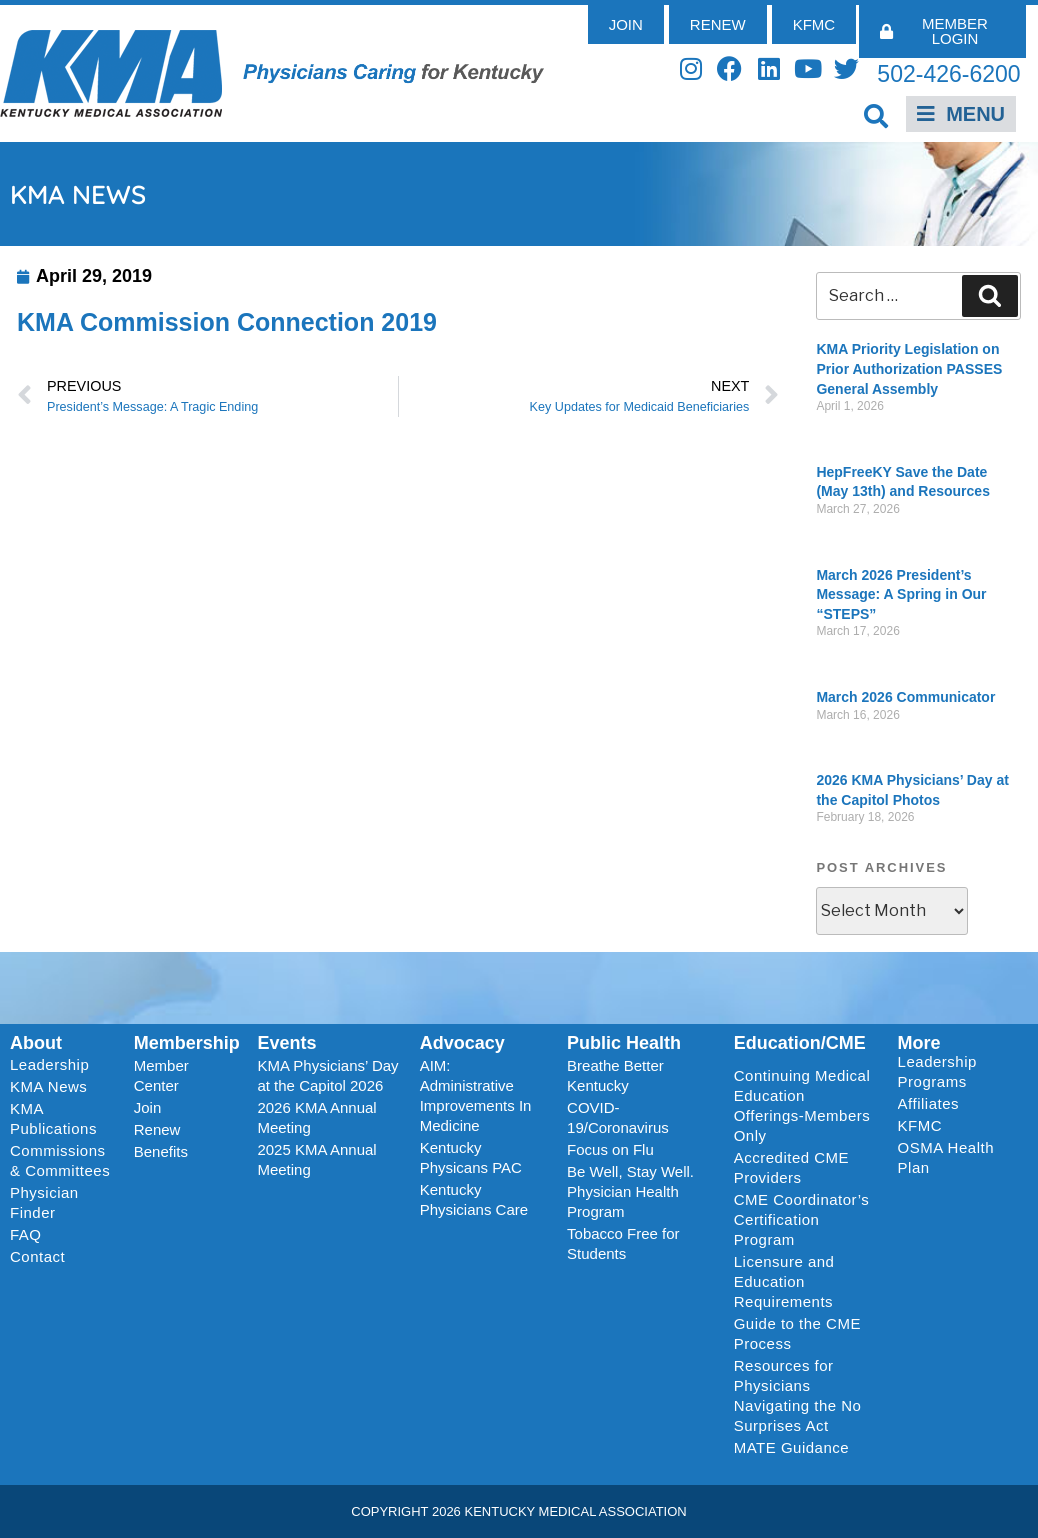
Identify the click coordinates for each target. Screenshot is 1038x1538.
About (36, 1043)
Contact (37, 1256)
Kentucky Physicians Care (474, 1199)
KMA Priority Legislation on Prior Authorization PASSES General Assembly (909, 368)
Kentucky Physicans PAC (471, 1157)
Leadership (54, 1065)
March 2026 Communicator (905, 697)
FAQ (26, 1234)
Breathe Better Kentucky (615, 1075)
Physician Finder (44, 1202)
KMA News (48, 1086)
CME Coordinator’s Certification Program (802, 1219)
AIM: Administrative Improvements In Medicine (476, 1095)
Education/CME (800, 1043)
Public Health (624, 1043)
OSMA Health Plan (946, 1157)
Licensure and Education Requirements (784, 1281)
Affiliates (933, 1104)
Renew (157, 1129)
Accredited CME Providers (791, 1167)
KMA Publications (53, 1118)
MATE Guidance (791, 1447)
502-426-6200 (948, 74)
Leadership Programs (958, 1071)
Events (286, 1043)
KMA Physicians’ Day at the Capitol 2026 (327, 1075)
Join (148, 1107)
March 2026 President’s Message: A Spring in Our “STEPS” (901, 594)
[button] (875, 115)
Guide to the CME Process (797, 1333)
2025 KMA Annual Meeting (316, 1159)
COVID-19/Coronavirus (618, 1117)
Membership (187, 1043)
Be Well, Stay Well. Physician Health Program (630, 1191)
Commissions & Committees (60, 1160)
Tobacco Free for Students (623, 1243)
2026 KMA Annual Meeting (316, 1117)
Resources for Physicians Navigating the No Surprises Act (798, 1395)
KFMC (920, 1125)
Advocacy (462, 1043)
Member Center (161, 1075)
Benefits (161, 1151)
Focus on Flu (610, 1149)
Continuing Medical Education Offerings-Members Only (802, 1105)
